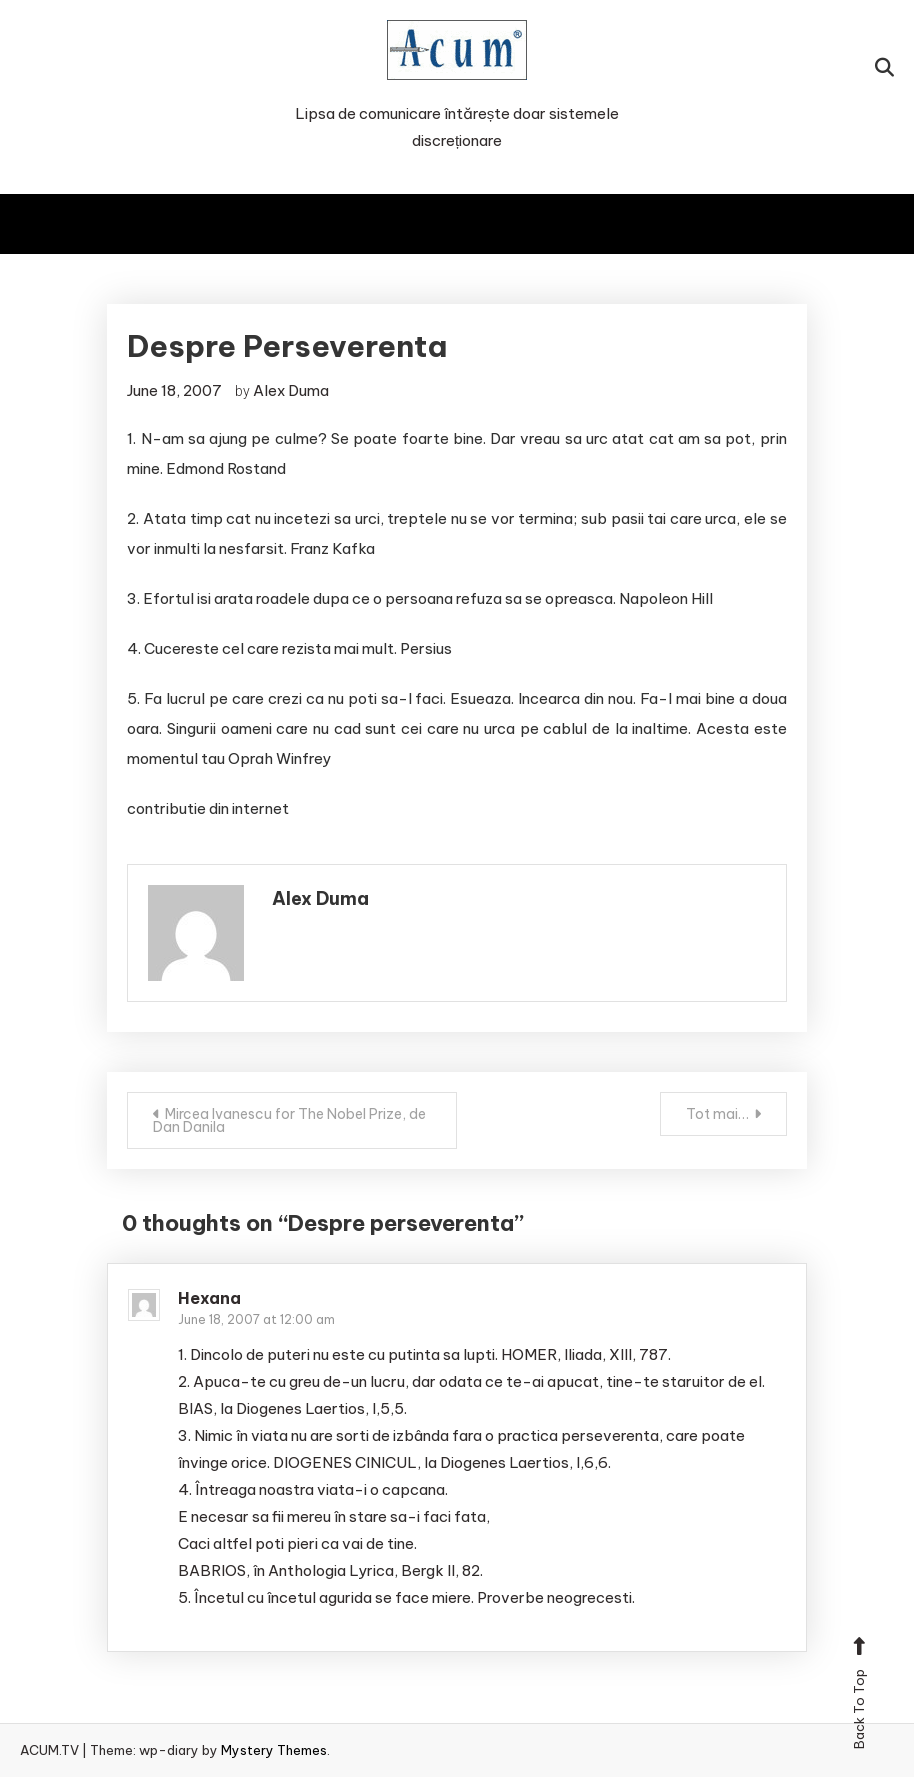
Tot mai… (717, 1114)
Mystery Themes (274, 1750)
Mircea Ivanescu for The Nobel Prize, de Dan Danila (289, 1120)
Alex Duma (291, 390)
